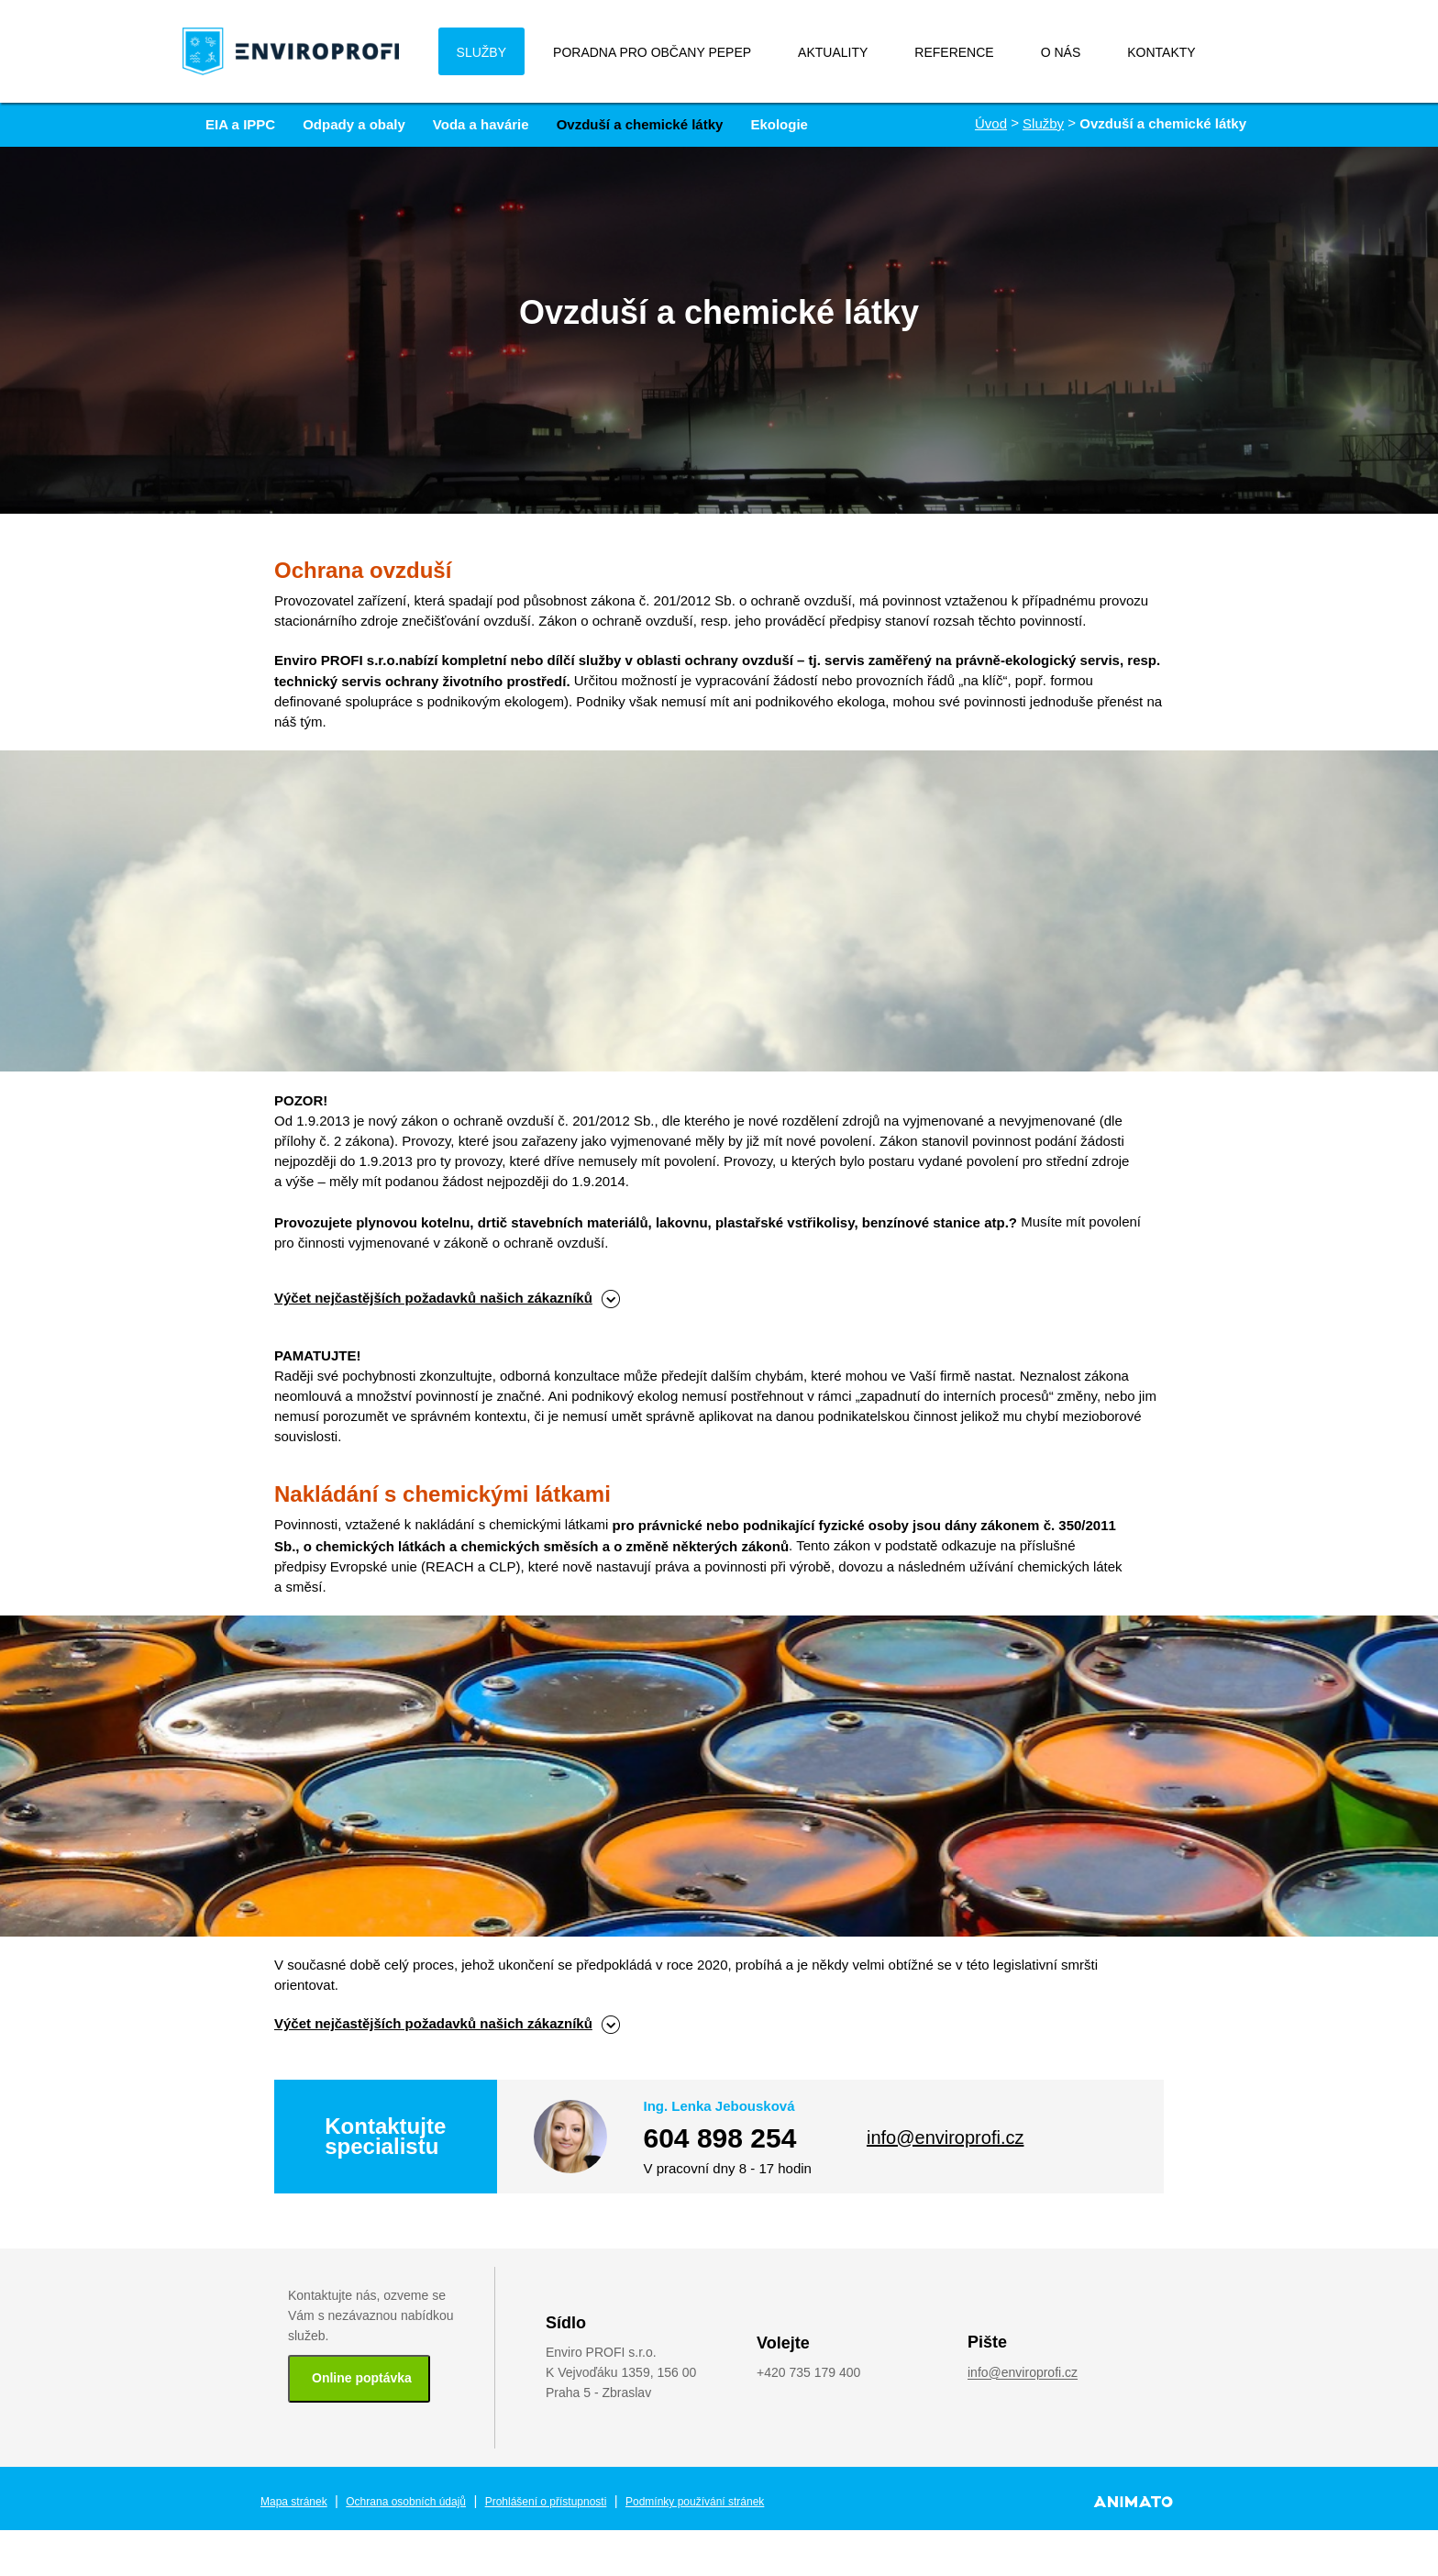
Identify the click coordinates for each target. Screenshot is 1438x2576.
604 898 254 (720, 2138)
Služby (1043, 123)
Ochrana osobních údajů (406, 2501)
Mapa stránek (293, 2501)
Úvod (991, 123)
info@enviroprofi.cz (945, 2137)
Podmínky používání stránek (694, 2501)
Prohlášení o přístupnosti (546, 2501)
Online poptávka (362, 2378)
